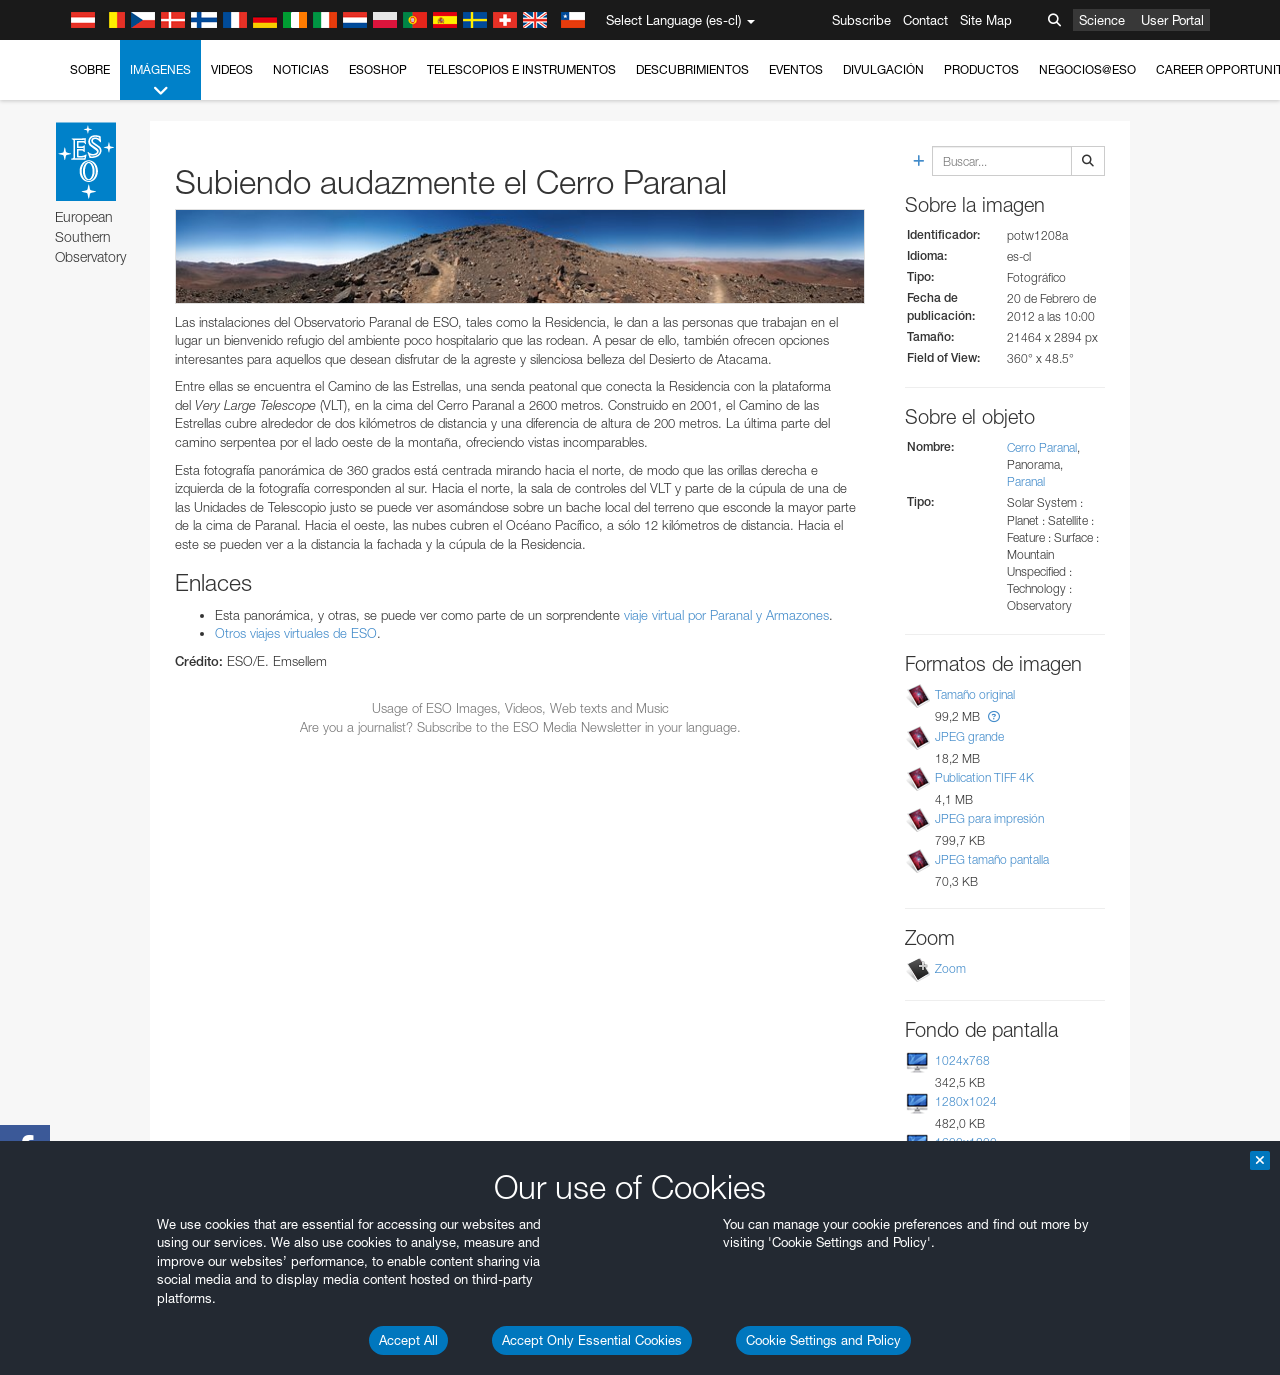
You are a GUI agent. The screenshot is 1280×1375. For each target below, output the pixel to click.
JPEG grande (969, 736)
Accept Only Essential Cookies (592, 1340)
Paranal (1026, 481)
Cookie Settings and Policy (823, 1340)
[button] (994, 716)
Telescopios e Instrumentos (521, 69)
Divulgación (883, 69)
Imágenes (160, 81)
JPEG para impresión (989, 818)
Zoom (950, 968)
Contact (925, 20)
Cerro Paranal (1042, 447)
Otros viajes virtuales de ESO (296, 633)
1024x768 (962, 1060)
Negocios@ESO (1087, 69)
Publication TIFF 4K (984, 777)
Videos (232, 69)
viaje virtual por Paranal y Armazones (726, 615)
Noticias (301, 69)
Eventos (796, 69)
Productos (981, 69)
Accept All (408, 1340)
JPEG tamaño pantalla (992, 859)
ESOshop (378, 69)
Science (1102, 20)
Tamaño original (975, 694)
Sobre (90, 69)
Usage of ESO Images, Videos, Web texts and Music (520, 708)
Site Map (986, 20)
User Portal (1172, 20)
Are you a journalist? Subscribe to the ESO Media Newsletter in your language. (520, 727)
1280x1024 (966, 1101)
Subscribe (861, 20)
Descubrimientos (692, 69)
